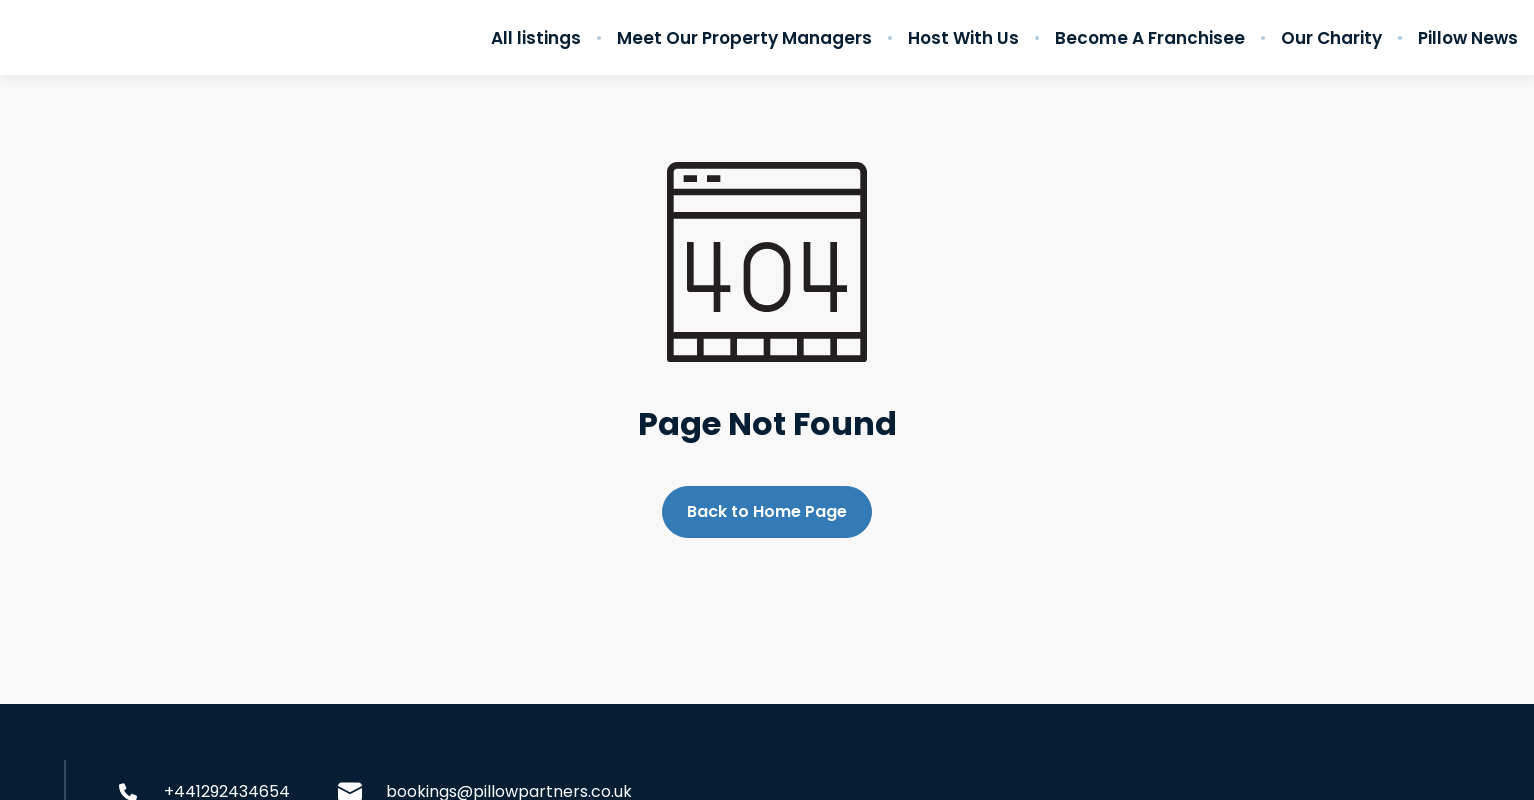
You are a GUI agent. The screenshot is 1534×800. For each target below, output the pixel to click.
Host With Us (963, 38)
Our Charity (1331, 38)
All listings (536, 38)
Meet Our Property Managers (744, 38)
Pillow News (1468, 38)
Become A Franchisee (1150, 38)
